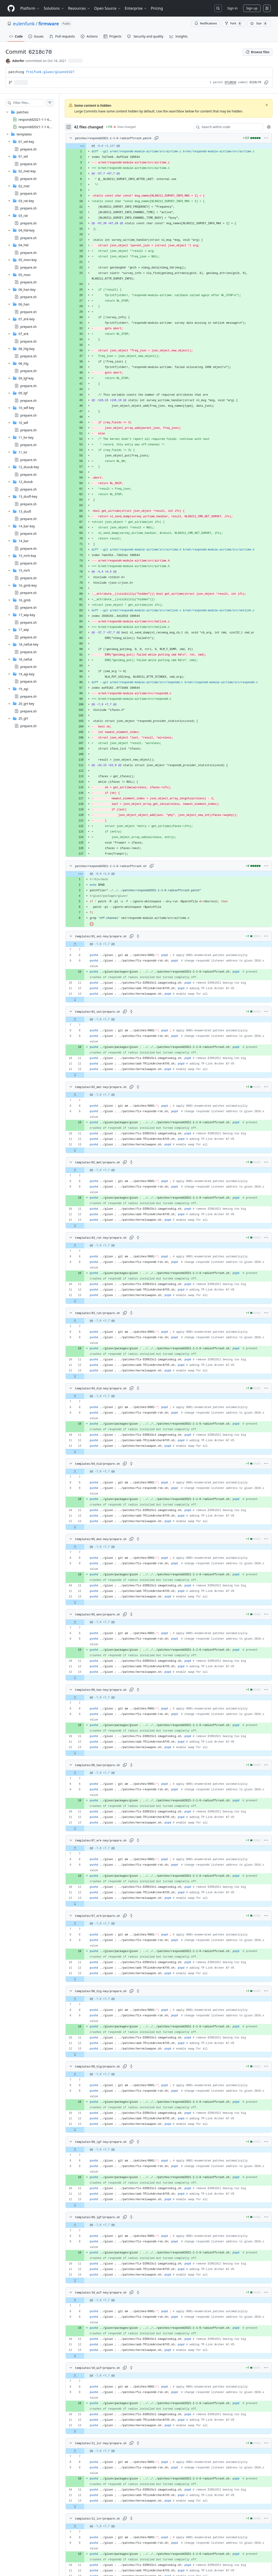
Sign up (251, 8)
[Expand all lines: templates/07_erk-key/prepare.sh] (147, 1846)
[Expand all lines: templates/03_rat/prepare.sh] (140, 1318)
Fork (233, 23)
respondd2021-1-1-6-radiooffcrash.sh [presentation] (46, 127)
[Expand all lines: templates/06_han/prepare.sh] (140, 1770)
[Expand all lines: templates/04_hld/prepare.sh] (140, 1469)
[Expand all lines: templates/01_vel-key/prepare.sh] (147, 941)
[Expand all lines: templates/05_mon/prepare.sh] (140, 1620)
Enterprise (136, 8)
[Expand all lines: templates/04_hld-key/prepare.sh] (147, 1394)
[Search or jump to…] (218, 8)
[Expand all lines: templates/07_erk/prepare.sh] (140, 1921)
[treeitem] (34, 119)
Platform (30, 8)
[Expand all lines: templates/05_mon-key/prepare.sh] (147, 1544)
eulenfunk (24, 24)
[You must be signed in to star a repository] (259, 23)
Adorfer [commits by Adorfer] (18, 61)
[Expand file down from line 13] (84, 1005)
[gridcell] (173, 146)
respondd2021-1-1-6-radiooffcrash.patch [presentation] (49, 119)
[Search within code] (226, 127)
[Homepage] (11, 8)
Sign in (232, 8)
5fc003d (230, 82)
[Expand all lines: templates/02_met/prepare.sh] (140, 1167)
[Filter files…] (33, 102)
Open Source (107, 8)
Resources (79, 8)
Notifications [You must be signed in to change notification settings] (205, 23)
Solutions (54, 8)
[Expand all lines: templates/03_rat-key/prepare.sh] (147, 1243)
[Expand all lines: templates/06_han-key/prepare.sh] (147, 1695)
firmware (48, 24)
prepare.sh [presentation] (28, 149)
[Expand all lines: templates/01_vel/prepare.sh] (140, 1017)
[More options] (266, 138)
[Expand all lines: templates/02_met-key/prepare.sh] (147, 1092)
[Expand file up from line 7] (84, 950)
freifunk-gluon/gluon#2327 (50, 72)
